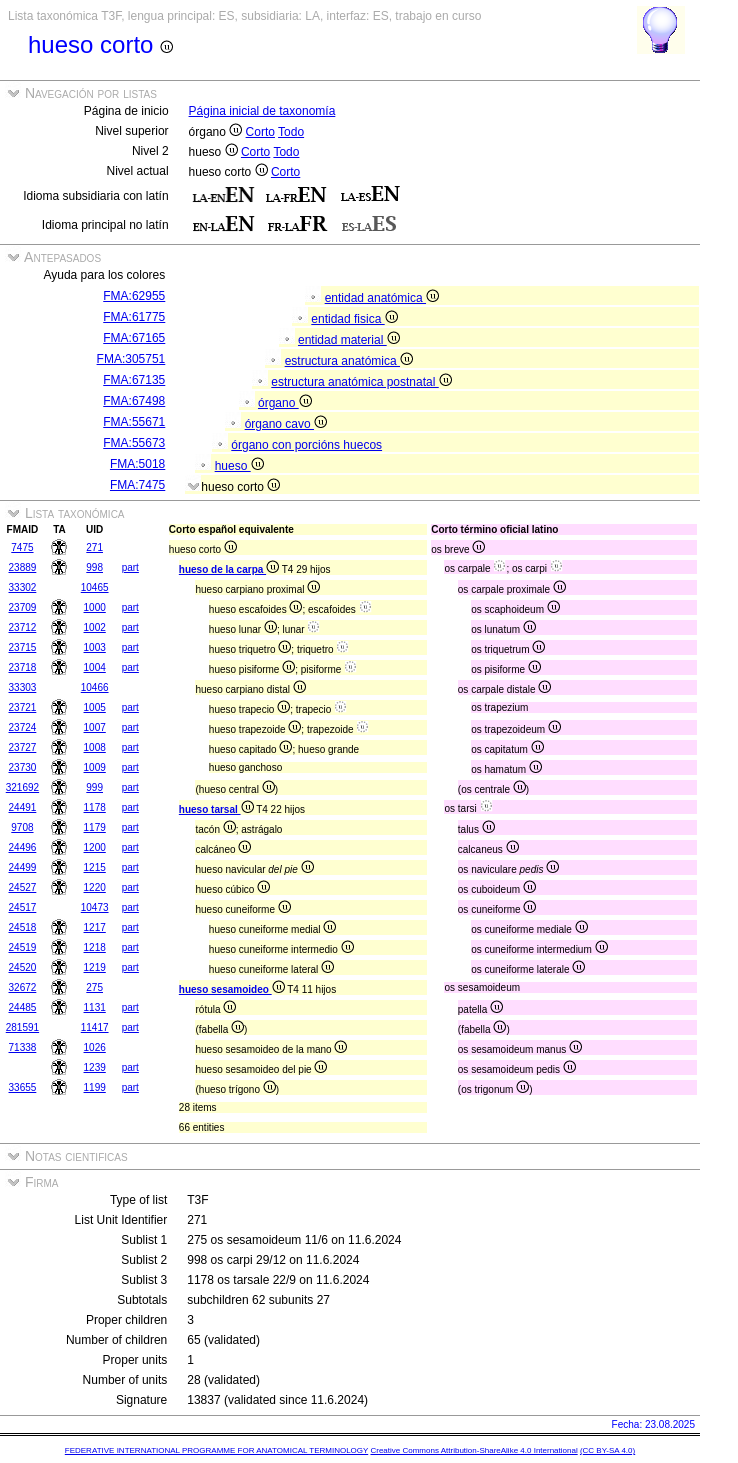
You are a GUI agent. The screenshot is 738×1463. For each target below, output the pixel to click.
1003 (95, 647)
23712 (23, 627)
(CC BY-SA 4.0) (607, 1450)
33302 (23, 587)
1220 (95, 887)
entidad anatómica (382, 298)
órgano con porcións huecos (306, 445)
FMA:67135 (134, 380)
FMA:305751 (131, 359)
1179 (95, 827)
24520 (23, 967)
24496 (23, 847)
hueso (239, 466)
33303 (23, 687)
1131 (95, 1007)
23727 (23, 747)
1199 (95, 1087)
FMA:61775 (134, 317)
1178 (95, 807)
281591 (22, 1027)
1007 (95, 727)
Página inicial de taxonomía (262, 111)
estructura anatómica (349, 361)
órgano (285, 403)
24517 (23, 907)
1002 (95, 627)
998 (94, 567)
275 (94, 987)
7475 (22, 547)
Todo (291, 132)
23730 (23, 767)
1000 (95, 607)
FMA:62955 (134, 296)
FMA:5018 (137, 464)
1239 (95, 1067)
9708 (22, 827)
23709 (23, 607)
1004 (95, 667)
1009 (95, 767)
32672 (23, 987)
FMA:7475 (137, 485)
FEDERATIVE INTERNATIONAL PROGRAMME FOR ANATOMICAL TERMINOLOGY (216, 1450)
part (130, 567)
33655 (23, 1087)
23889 (23, 567)
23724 (23, 727)
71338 (23, 1047)
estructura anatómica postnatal (361, 382)
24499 (23, 867)
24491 (23, 807)
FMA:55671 (134, 422)
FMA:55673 (134, 443)
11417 (95, 1027)
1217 (95, 927)
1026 (95, 1047)
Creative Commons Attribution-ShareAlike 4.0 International (473, 1450)
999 (94, 787)
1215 (95, 867)
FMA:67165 (134, 338)
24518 (23, 927)
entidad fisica (354, 319)
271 (94, 547)
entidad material (349, 340)
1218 (95, 947)
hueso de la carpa (229, 569)
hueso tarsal (216, 809)
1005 (95, 707)
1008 (95, 747)
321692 (22, 787)
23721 (23, 707)
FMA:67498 (134, 401)
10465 (95, 587)
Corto (260, 132)
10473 (95, 907)
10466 (95, 687)
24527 (23, 887)
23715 (23, 647)
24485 (23, 1007)
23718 (23, 667)
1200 (95, 847)
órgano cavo (286, 424)
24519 (23, 947)
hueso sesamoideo (232, 989)
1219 (95, 967)
